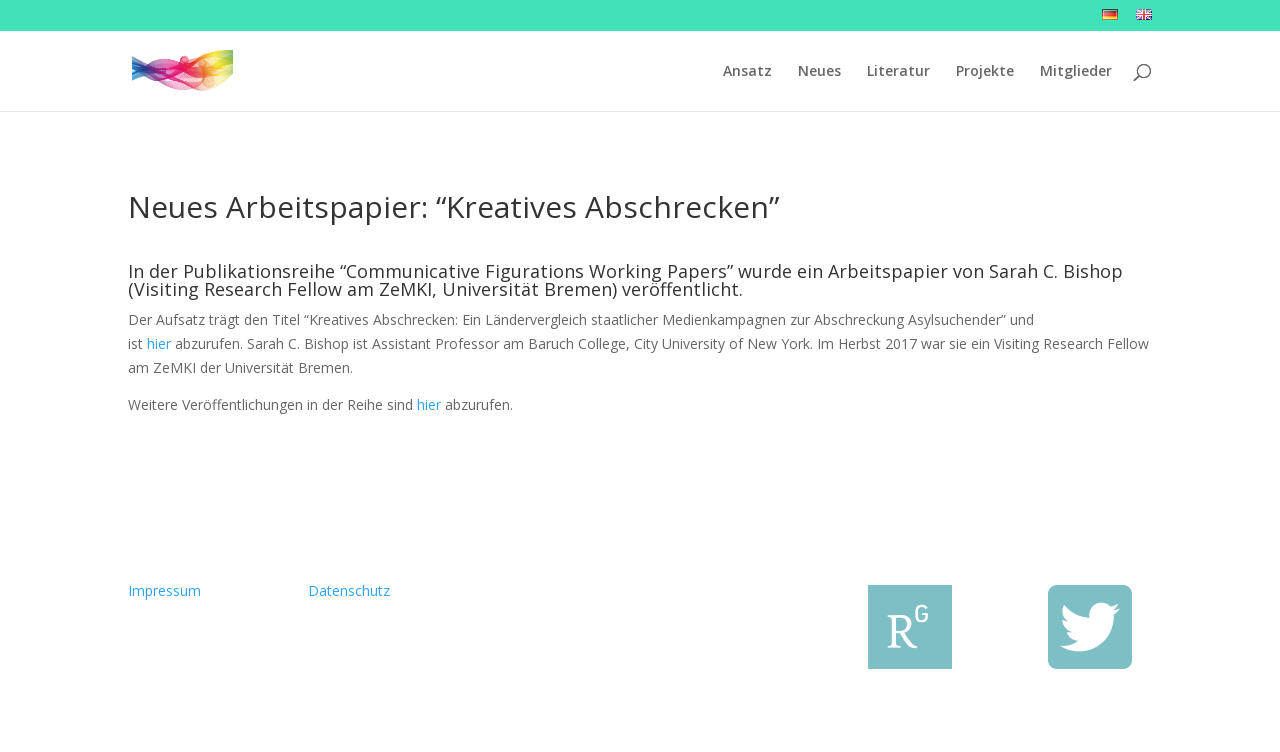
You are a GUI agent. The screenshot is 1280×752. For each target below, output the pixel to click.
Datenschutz (349, 590)
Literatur (898, 72)
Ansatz (747, 72)
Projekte (985, 72)
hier (159, 343)
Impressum (164, 590)
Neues (819, 72)
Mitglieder (1076, 72)
